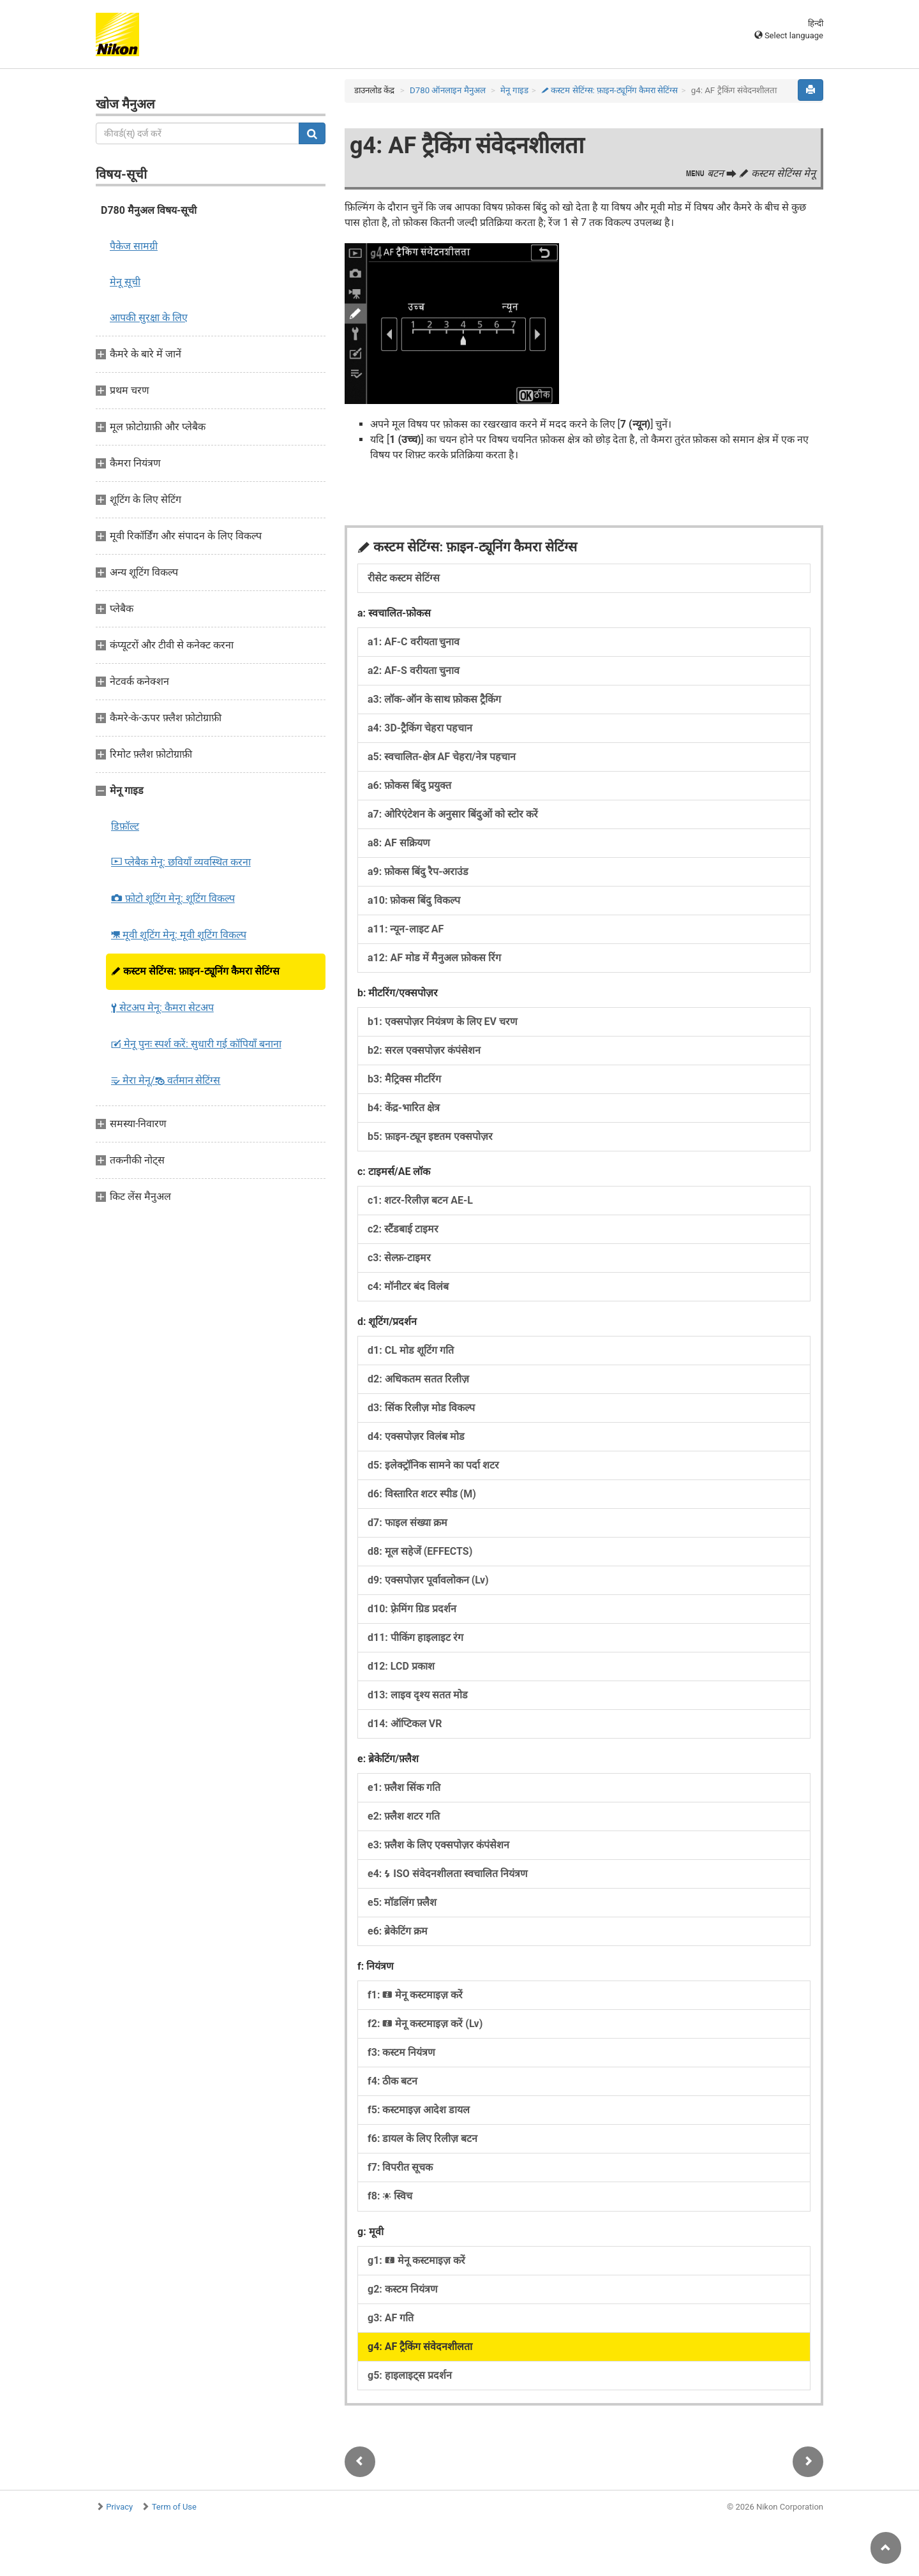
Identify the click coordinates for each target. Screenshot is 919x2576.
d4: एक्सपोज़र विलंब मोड (416, 1436)
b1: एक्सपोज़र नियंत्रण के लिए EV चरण (443, 1021)
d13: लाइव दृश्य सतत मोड (418, 1695)
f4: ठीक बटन (392, 2081)
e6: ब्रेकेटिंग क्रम (398, 1931)
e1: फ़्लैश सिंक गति (404, 1787)
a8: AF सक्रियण (399, 843)
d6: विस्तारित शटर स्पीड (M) (422, 1494)
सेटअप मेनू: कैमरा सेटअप (162, 1007)
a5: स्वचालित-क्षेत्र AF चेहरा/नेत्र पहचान (442, 757)
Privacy (119, 2507)
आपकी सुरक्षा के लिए (149, 317)
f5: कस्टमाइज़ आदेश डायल (419, 2110)
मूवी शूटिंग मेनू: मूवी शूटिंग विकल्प (178, 935)
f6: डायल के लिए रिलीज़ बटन (422, 2138)
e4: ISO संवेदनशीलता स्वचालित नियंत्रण (448, 1874)
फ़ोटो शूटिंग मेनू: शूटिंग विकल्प (173, 898)
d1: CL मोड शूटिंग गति (411, 1350)
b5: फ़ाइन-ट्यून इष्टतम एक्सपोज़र (430, 1136)
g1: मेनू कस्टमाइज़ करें (416, 2260)
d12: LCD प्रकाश (401, 1666)
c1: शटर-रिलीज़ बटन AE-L (420, 1200)
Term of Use (174, 2507)
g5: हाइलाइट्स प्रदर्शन (410, 2375)
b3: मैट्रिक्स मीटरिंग (404, 1079)
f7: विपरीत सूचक (400, 2167)
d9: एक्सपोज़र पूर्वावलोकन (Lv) (428, 1580)
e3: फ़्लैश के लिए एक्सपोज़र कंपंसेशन (438, 1845)
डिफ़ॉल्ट (125, 826)
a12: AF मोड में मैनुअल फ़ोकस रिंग (434, 958)
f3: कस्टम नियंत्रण (401, 2052)
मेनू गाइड (514, 90)
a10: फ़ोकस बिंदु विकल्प (414, 900)
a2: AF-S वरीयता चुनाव (413, 670)
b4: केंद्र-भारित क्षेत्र (404, 1108)
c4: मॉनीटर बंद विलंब (408, 1286)
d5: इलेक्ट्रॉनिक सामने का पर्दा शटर (433, 1465)
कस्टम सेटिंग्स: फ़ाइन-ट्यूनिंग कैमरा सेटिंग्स (195, 971)
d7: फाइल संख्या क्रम (407, 1522)
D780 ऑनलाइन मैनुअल (448, 90)
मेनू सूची (125, 282)
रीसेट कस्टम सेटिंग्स (404, 578)
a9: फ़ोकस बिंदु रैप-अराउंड (418, 871)
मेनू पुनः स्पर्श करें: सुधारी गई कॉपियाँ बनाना (196, 1044)
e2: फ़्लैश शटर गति (404, 1816)
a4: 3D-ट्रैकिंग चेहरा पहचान (420, 728)
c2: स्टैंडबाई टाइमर (403, 1229)
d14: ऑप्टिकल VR (405, 1724)
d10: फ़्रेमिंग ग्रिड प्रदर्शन (412, 1609)
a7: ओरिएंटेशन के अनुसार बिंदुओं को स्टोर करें (453, 814)
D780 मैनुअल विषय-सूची (149, 210)
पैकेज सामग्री (134, 246)
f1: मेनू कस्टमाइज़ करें (415, 1995)
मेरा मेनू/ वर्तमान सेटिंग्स (165, 1080)
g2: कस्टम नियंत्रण (403, 2289)
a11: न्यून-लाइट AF (406, 929)
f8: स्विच (390, 2196)
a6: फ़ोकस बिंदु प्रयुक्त (409, 785)
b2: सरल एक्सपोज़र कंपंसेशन (424, 1050)
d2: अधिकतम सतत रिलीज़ (418, 1379)
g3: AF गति (391, 2318)
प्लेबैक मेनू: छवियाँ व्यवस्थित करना (181, 862)
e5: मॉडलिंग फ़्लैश (402, 1902)
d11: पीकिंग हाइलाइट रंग (415, 1637)
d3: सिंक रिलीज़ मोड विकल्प (421, 1408)
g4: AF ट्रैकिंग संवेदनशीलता (420, 2346)
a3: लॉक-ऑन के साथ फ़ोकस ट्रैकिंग (434, 699)
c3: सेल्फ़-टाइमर (399, 1258)
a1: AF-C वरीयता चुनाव (413, 642)
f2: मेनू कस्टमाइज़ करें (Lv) (425, 2024)
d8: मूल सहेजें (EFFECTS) (420, 1551)
